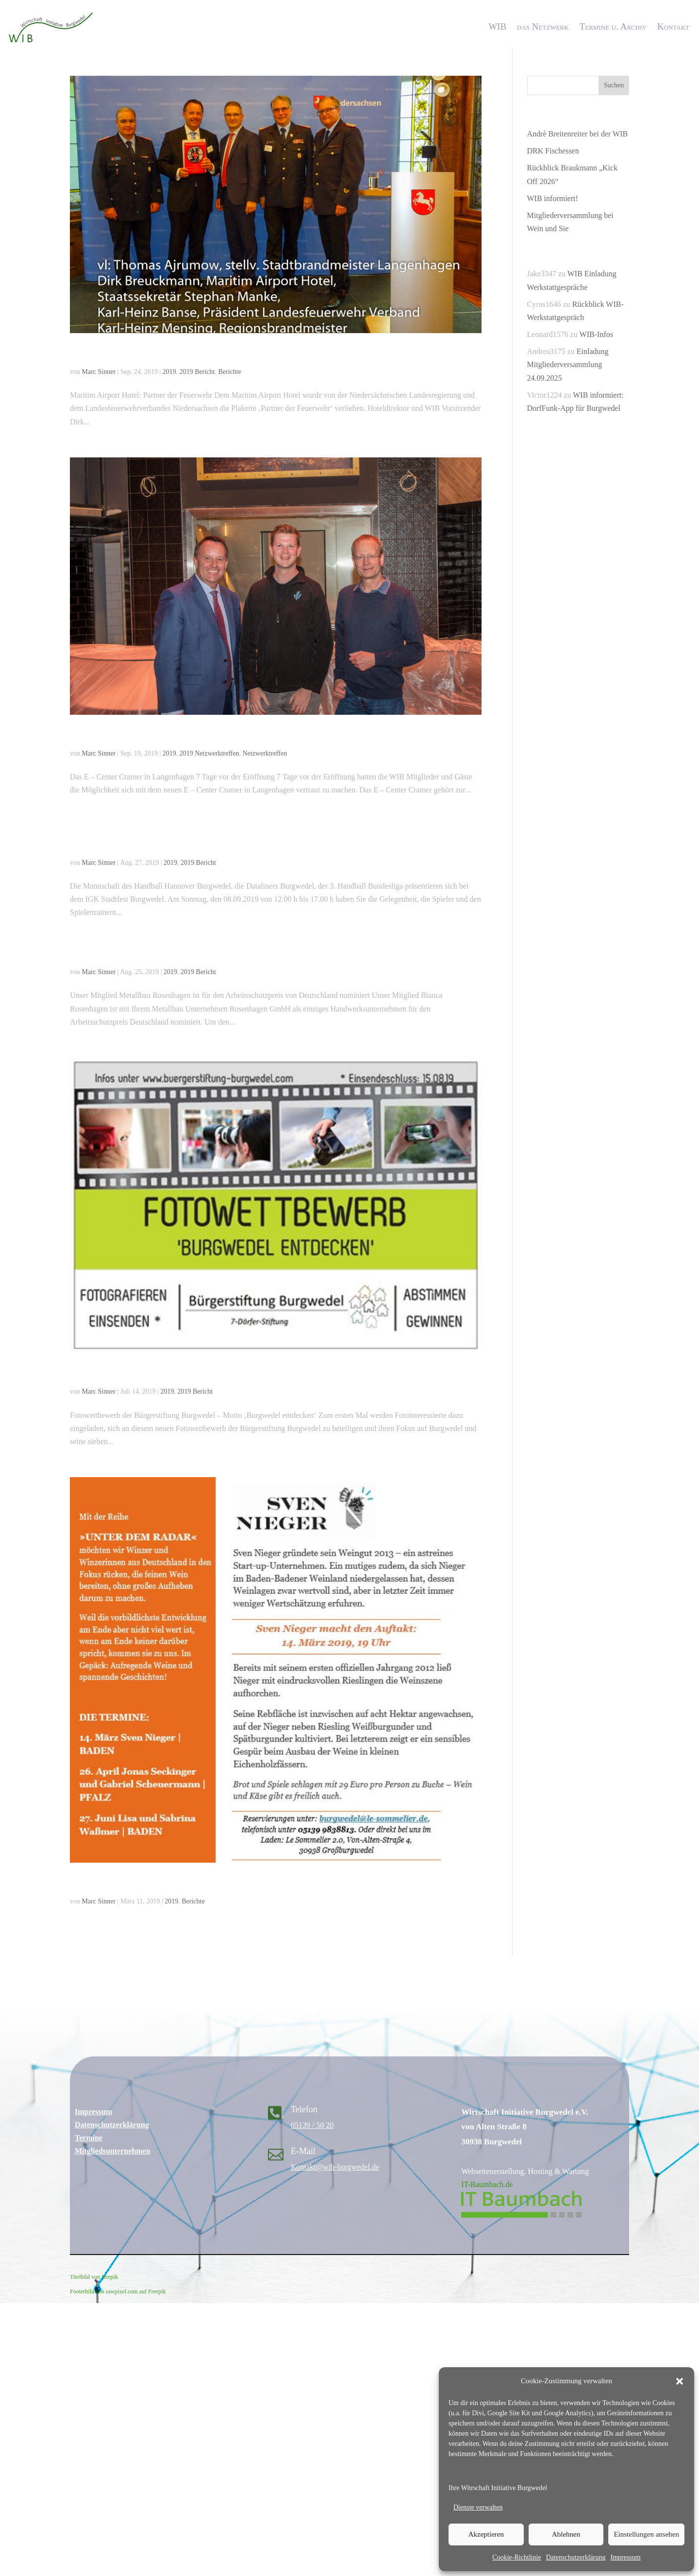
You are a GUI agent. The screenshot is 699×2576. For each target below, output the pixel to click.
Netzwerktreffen (265, 753)
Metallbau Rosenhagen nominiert (154, 954)
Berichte (229, 371)
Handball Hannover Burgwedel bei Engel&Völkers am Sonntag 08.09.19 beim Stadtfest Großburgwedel (268, 838)
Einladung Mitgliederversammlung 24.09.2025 (568, 364)
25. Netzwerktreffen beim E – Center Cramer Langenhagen (219, 735)
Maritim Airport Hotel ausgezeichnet (163, 354)
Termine (88, 2138)
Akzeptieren (486, 2534)
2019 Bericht (197, 371)
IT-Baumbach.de (487, 2184)
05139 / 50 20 (312, 2125)
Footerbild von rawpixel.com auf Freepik (118, 2291)
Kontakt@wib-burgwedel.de (335, 2167)
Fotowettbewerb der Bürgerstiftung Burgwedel (188, 1373)
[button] (679, 2381)
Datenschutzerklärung (576, 2557)
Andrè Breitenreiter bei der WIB (577, 134)
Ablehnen (566, 2534)
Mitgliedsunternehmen (112, 2151)
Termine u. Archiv (613, 26)
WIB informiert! (552, 198)
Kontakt (673, 26)
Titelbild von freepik (94, 2276)
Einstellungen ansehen (646, 2534)
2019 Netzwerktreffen (209, 753)
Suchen (614, 85)
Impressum (625, 2557)
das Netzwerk (543, 26)
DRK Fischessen (553, 151)
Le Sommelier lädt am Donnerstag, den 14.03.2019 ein (208, 1883)
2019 (169, 371)
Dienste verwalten (477, 2507)
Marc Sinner (99, 371)
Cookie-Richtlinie (516, 2557)
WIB (497, 26)
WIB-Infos (596, 334)
